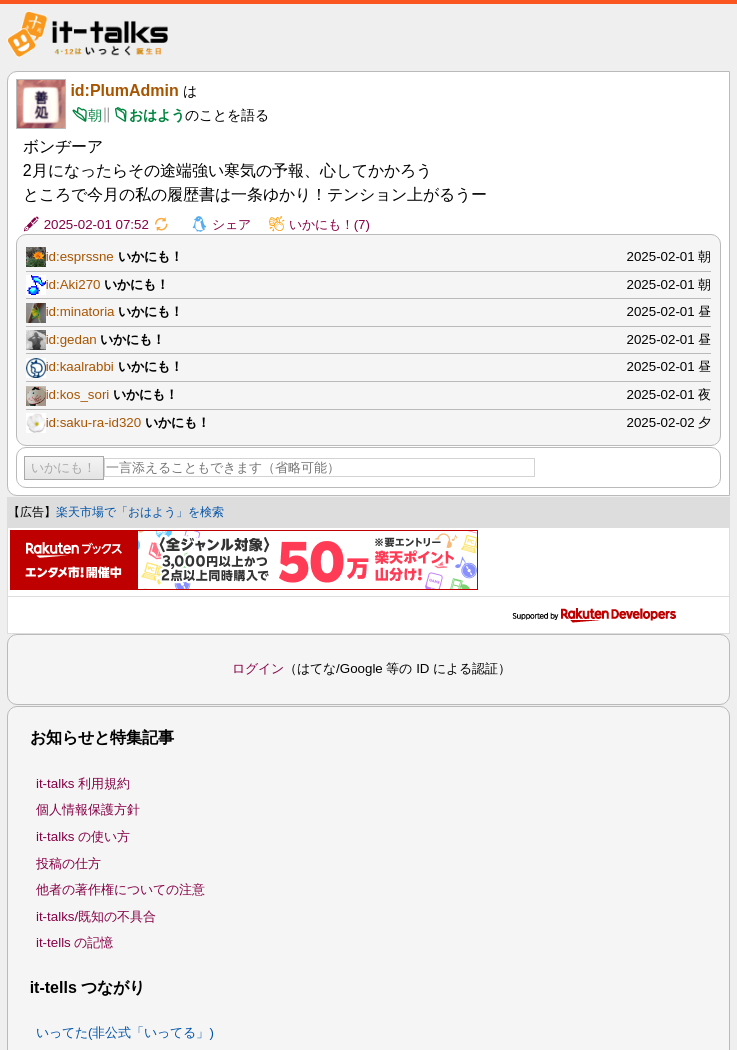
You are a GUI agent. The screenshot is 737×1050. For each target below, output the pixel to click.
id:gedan (71, 339)
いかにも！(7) (329, 224)
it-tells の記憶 (75, 942)
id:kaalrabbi (80, 366)
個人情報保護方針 (88, 809)
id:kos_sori (78, 394)
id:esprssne (80, 256)
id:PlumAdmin (124, 90)
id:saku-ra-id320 (94, 422)
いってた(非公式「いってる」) (125, 1032)
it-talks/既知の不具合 (96, 916)
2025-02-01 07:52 (96, 224)
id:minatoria (80, 311)
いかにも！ (63, 467)
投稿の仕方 (68, 863)
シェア (231, 224)
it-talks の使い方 (83, 836)
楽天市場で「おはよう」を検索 (140, 512)
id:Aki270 (73, 284)
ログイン (258, 668)
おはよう (157, 115)
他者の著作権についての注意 (120, 889)
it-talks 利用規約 (83, 783)
